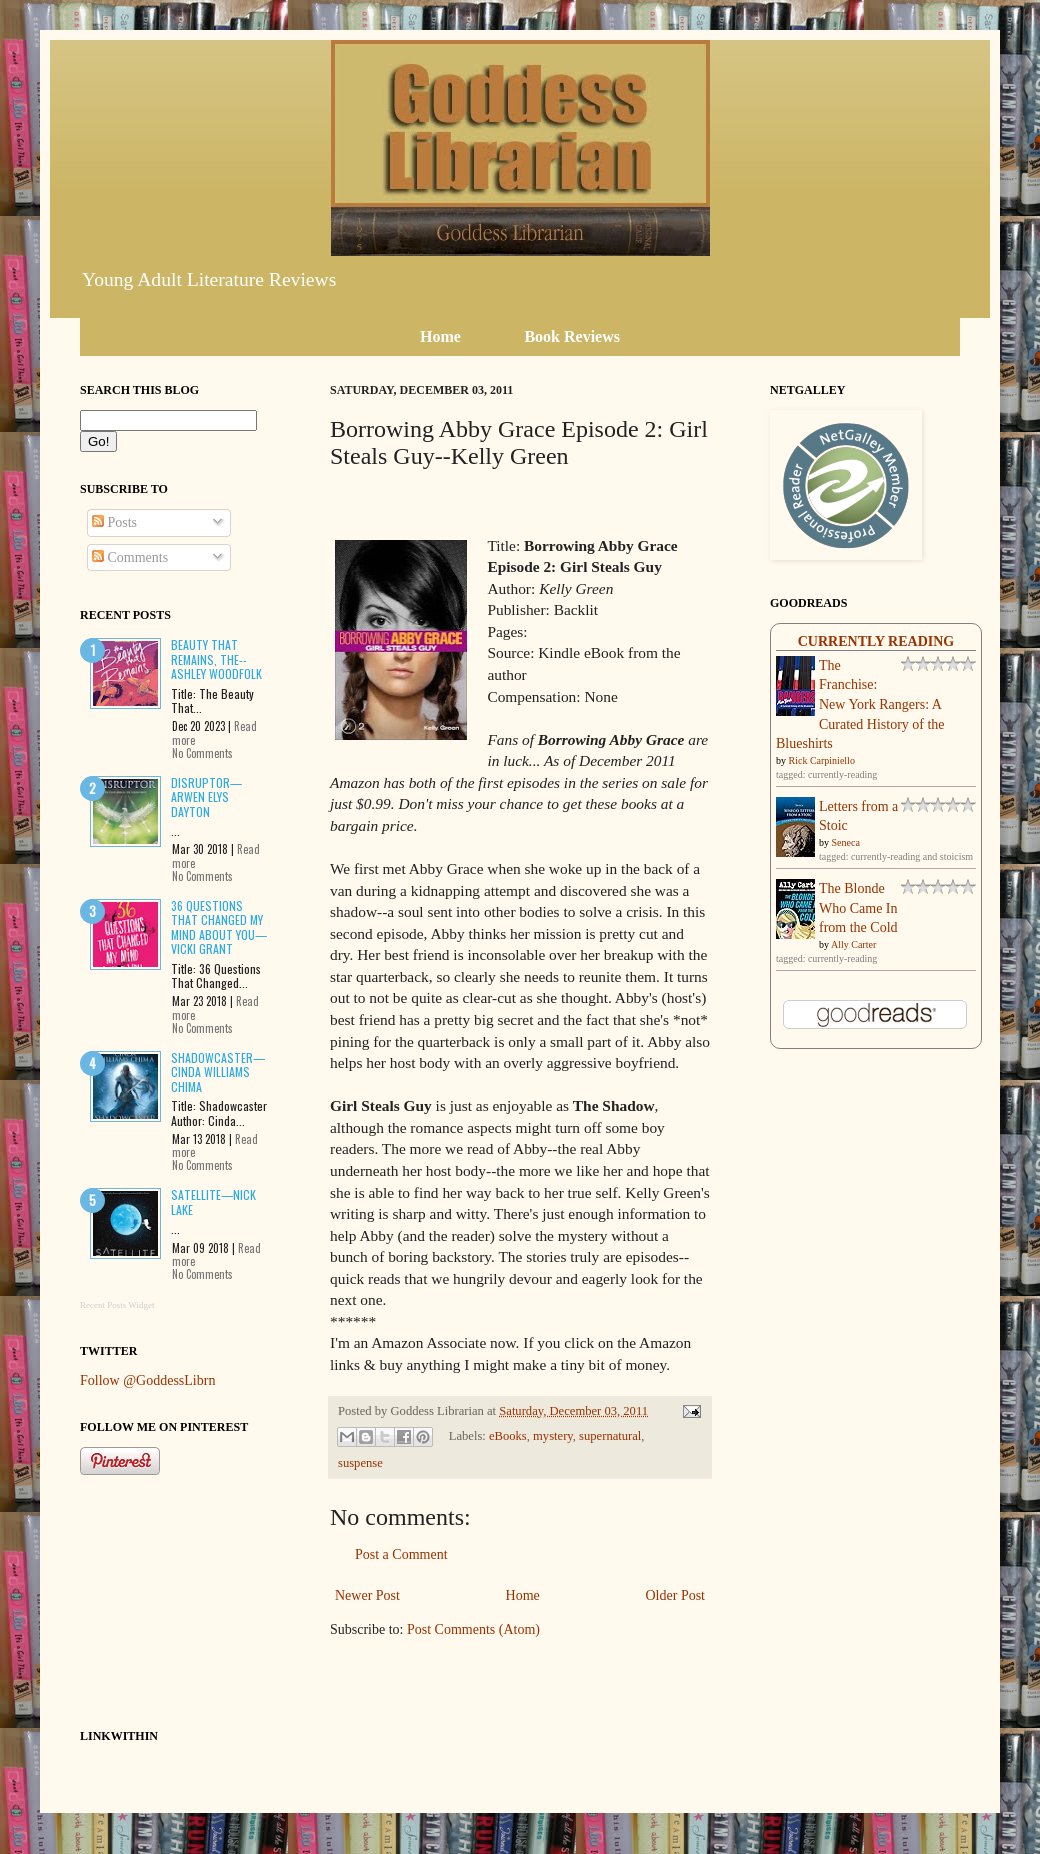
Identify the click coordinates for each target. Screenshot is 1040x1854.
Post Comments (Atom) (473, 1629)
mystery (553, 1436)
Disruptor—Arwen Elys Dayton (206, 797)
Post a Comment (401, 1554)
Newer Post (367, 1595)
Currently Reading (876, 641)
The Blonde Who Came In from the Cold (858, 908)
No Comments (202, 753)
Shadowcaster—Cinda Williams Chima (218, 1072)
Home (523, 1595)
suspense (360, 1463)
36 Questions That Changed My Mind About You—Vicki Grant (219, 927)
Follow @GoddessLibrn (147, 1380)
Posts (114, 522)
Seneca (846, 842)
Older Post (676, 1595)
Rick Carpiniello (822, 760)
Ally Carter (853, 944)
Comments (130, 557)
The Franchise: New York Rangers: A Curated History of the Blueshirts (860, 704)
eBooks (508, 1436)
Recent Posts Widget (117, 1305)
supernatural (610, 1436)
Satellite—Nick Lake (213, 1201)
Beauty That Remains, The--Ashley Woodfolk (216, 659)
